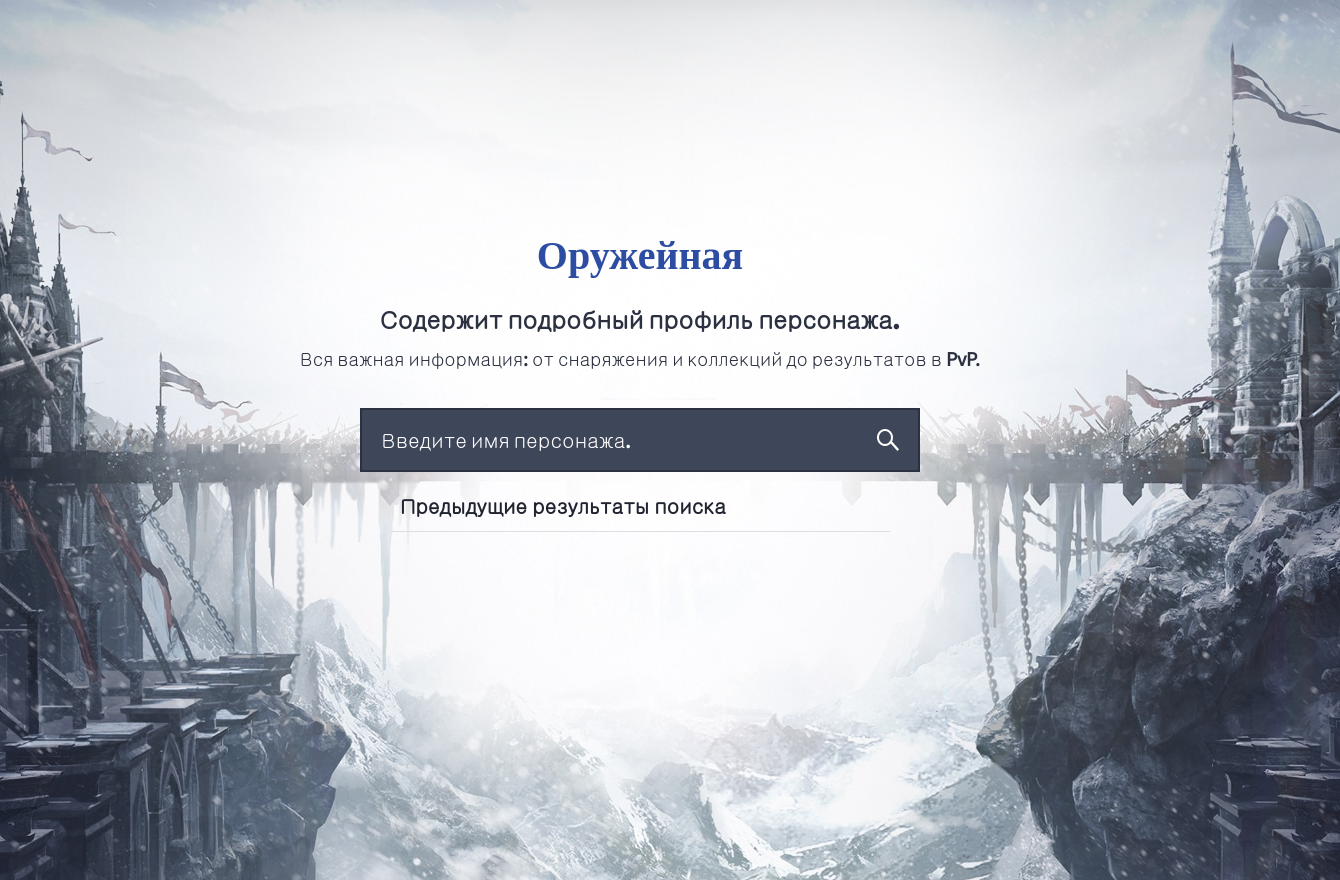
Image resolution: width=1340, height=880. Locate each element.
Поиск (888, 440)
